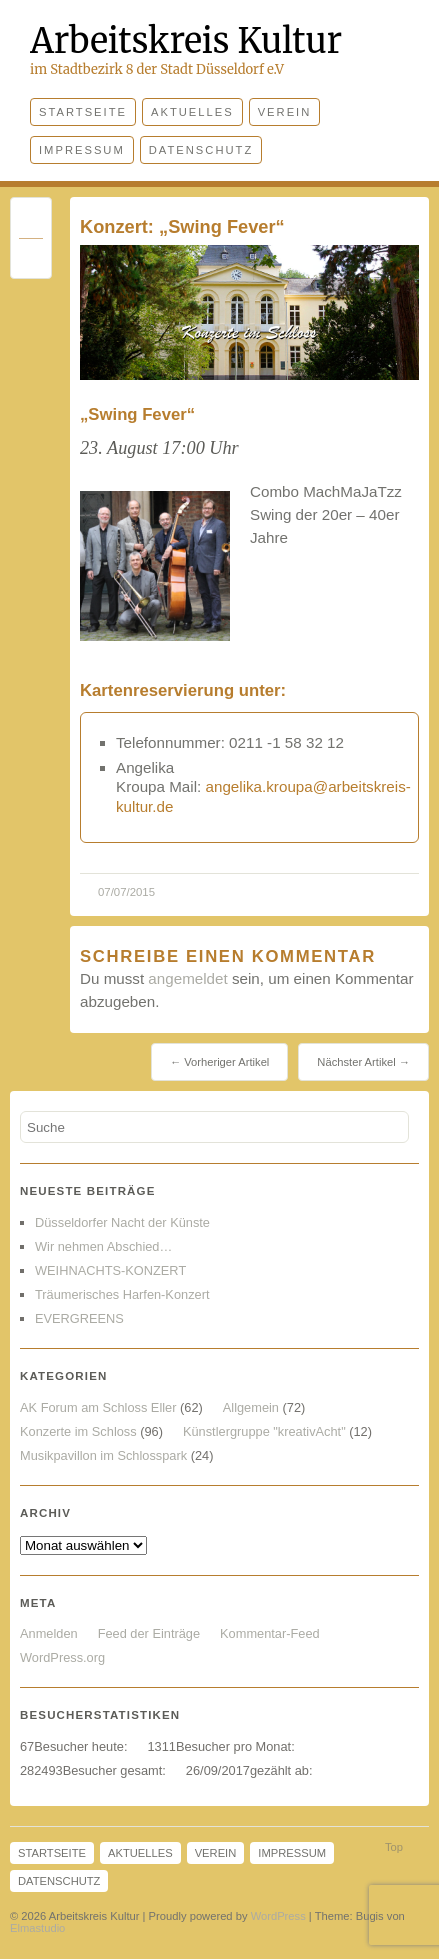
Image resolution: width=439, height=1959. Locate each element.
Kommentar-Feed (270, 1633)
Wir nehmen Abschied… (103, 1246)
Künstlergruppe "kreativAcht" (264, 1431)
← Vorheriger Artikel (219, 1062)
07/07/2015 (126, 892)
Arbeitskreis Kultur (186, 41)
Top (394, 1847)
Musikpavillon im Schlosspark (103, 1455)
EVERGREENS (79, 1318)
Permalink (31, 222)
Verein (285, 112)
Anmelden (49, 1633)
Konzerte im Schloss (78, 1431)
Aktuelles (192, 112)
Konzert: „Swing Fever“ (182, 226)
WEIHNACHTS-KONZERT (110, 1270)
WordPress (278, 1916)
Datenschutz (201, 150)
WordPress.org (62, 1657)
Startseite (83, 112)
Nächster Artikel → (363, 1062)
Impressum (82, 150)
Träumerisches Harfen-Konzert (122, 1294)
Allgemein (251, 1407)
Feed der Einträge (149, 1633)
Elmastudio (37, 1928)
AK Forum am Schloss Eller (98, 1407)
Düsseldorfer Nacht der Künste (122, 1222)
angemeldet (187, 978)
